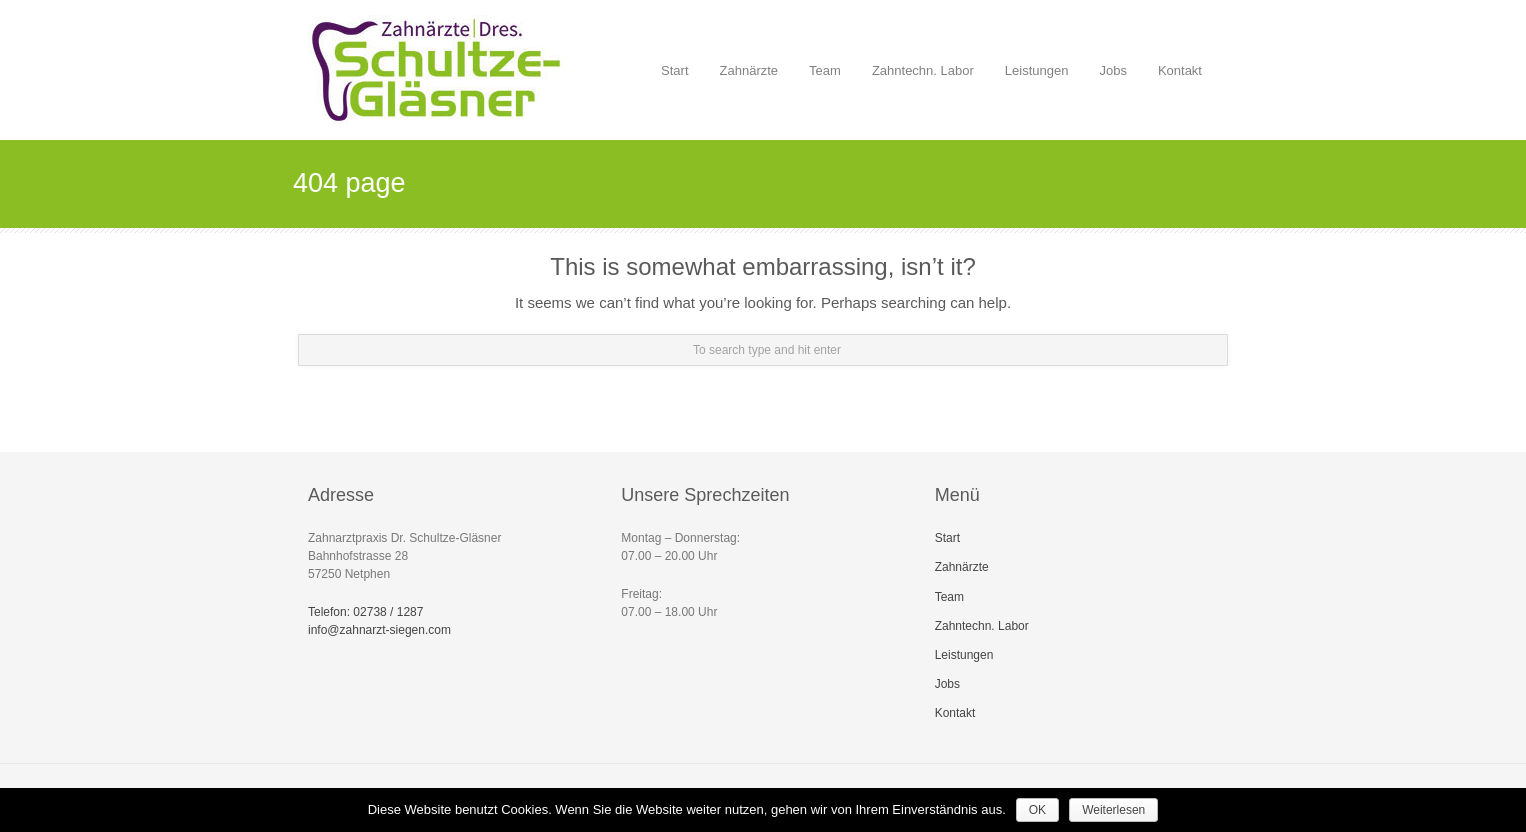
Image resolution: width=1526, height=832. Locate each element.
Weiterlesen (1113, 810)
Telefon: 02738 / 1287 (365, 612)
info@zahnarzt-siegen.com (379, 630)
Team (825, 70)
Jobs (1108, 58)
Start (674, 70)
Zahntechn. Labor (923, 70)
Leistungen (1032, 58)
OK (1037, 810)
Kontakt (1180, 70)
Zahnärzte (749, 70)
